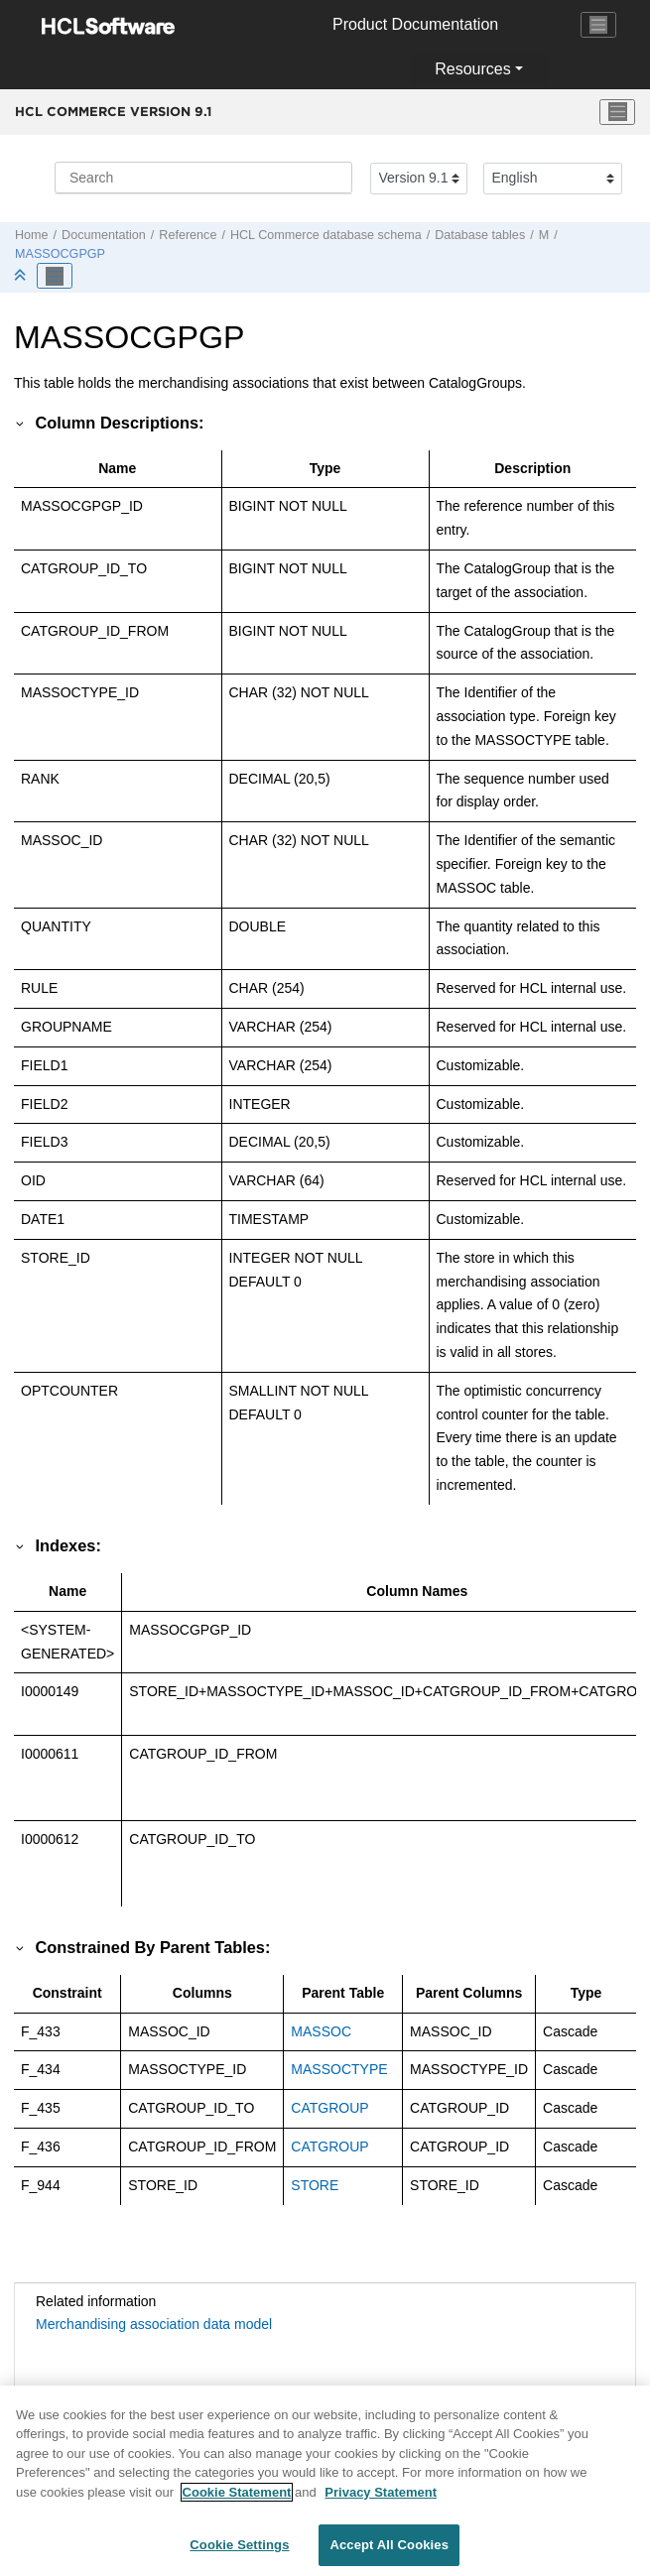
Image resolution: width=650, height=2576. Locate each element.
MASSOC (321, 2031)
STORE (314, 2185)
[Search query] (203, 177)
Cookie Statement (237, 2505)
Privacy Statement (381, 2505)
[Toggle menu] (617, 112)
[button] (21, 422)
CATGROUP (329, 2108)
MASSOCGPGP (60, 254)
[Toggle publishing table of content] (54, 276)
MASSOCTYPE (339, 2069)
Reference (187, 235)
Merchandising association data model (154, 2324)
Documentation (104, 235)
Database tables (480, 235)
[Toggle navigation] (598, 25)
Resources (472, 69)
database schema (326, 235)
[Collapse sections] (22, 276)
